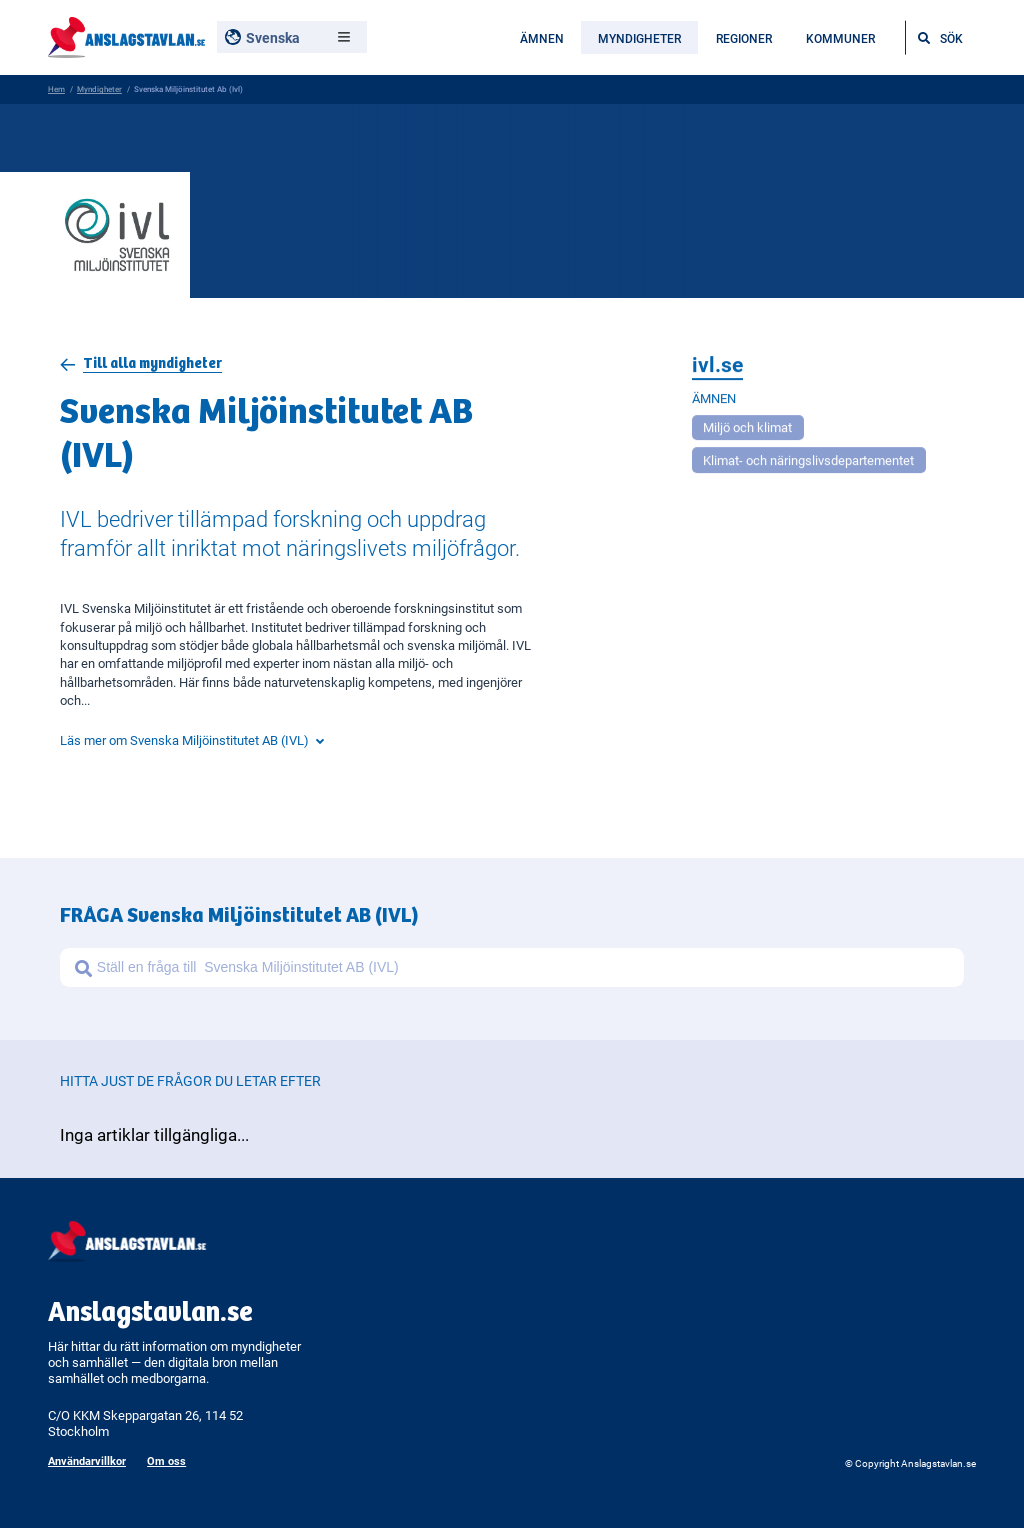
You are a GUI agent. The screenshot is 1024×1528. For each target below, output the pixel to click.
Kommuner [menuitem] (840, 38)
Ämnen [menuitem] (542, 38)
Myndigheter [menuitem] (639, 38)
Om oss (166, 1460)
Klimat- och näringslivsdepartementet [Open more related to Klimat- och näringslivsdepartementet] (808, 463)
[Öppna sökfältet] (940, 37)
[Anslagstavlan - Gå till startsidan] (126, 35)
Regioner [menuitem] (744, 38)
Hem (56, 89)
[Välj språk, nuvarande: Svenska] (292, 37)
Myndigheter (99, 89)
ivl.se (717, 367)
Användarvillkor (87, 1460)
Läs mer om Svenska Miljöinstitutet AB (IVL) (192, 740)
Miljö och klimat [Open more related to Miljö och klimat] (747, 430)
